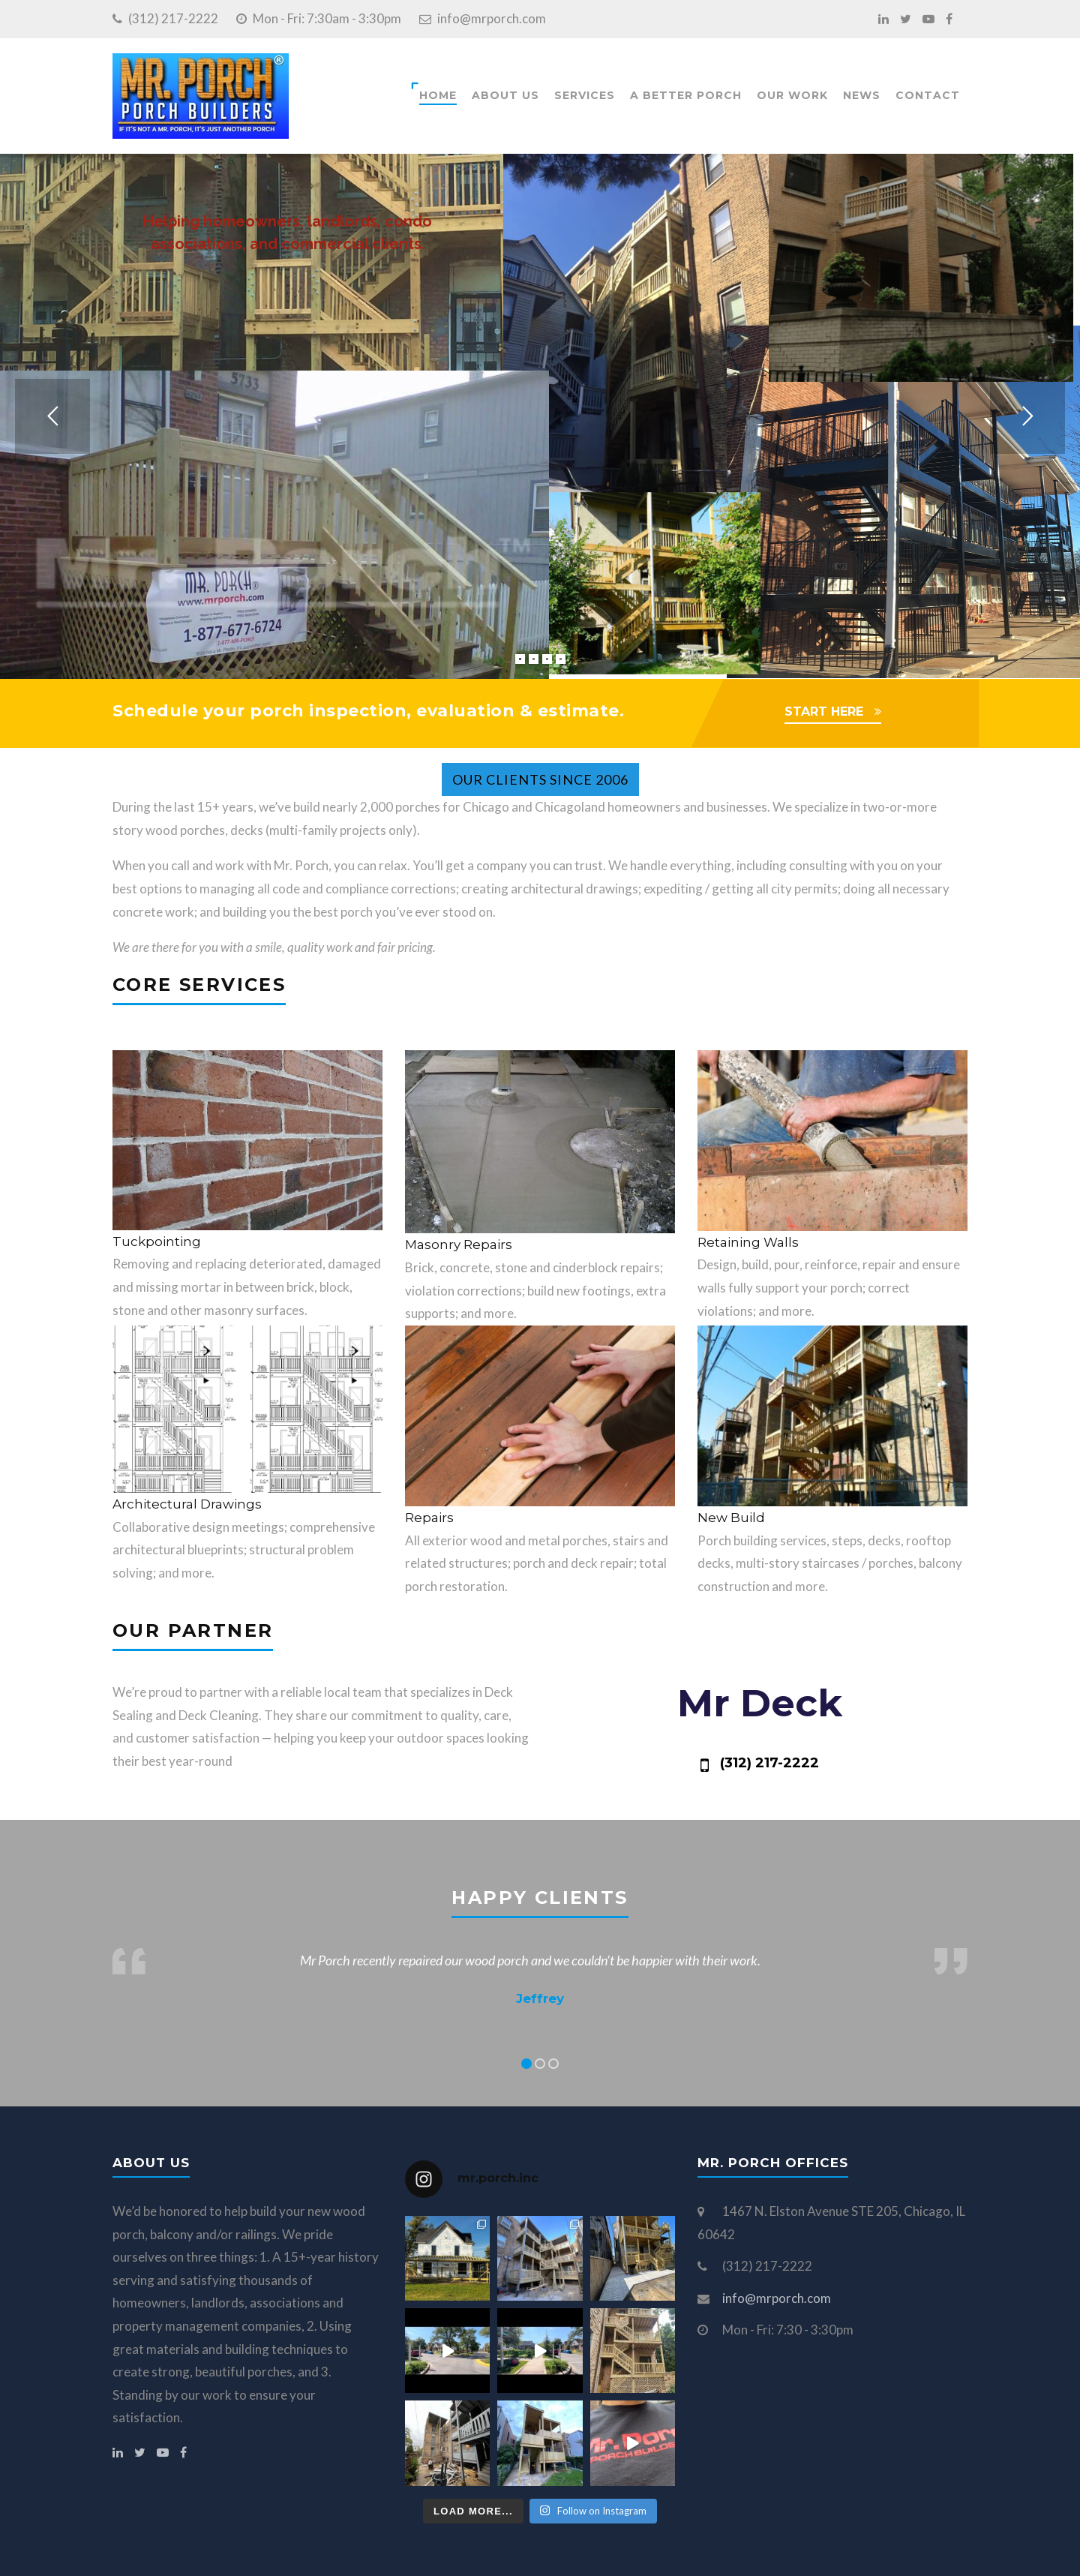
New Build (731, 1517)
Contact (928, 95)
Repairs (429, 1517)
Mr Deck (759, 1703)
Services (584, 95)
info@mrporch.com (491, 18)
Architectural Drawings (187, 1504)
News (861, 95)
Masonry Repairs (458, 1244)
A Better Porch (686, 95)
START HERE (823, 711)
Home (438, 95)
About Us (505, 95)
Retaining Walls (748, 1242)
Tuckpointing (156, 1241)
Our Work (792, 95)
